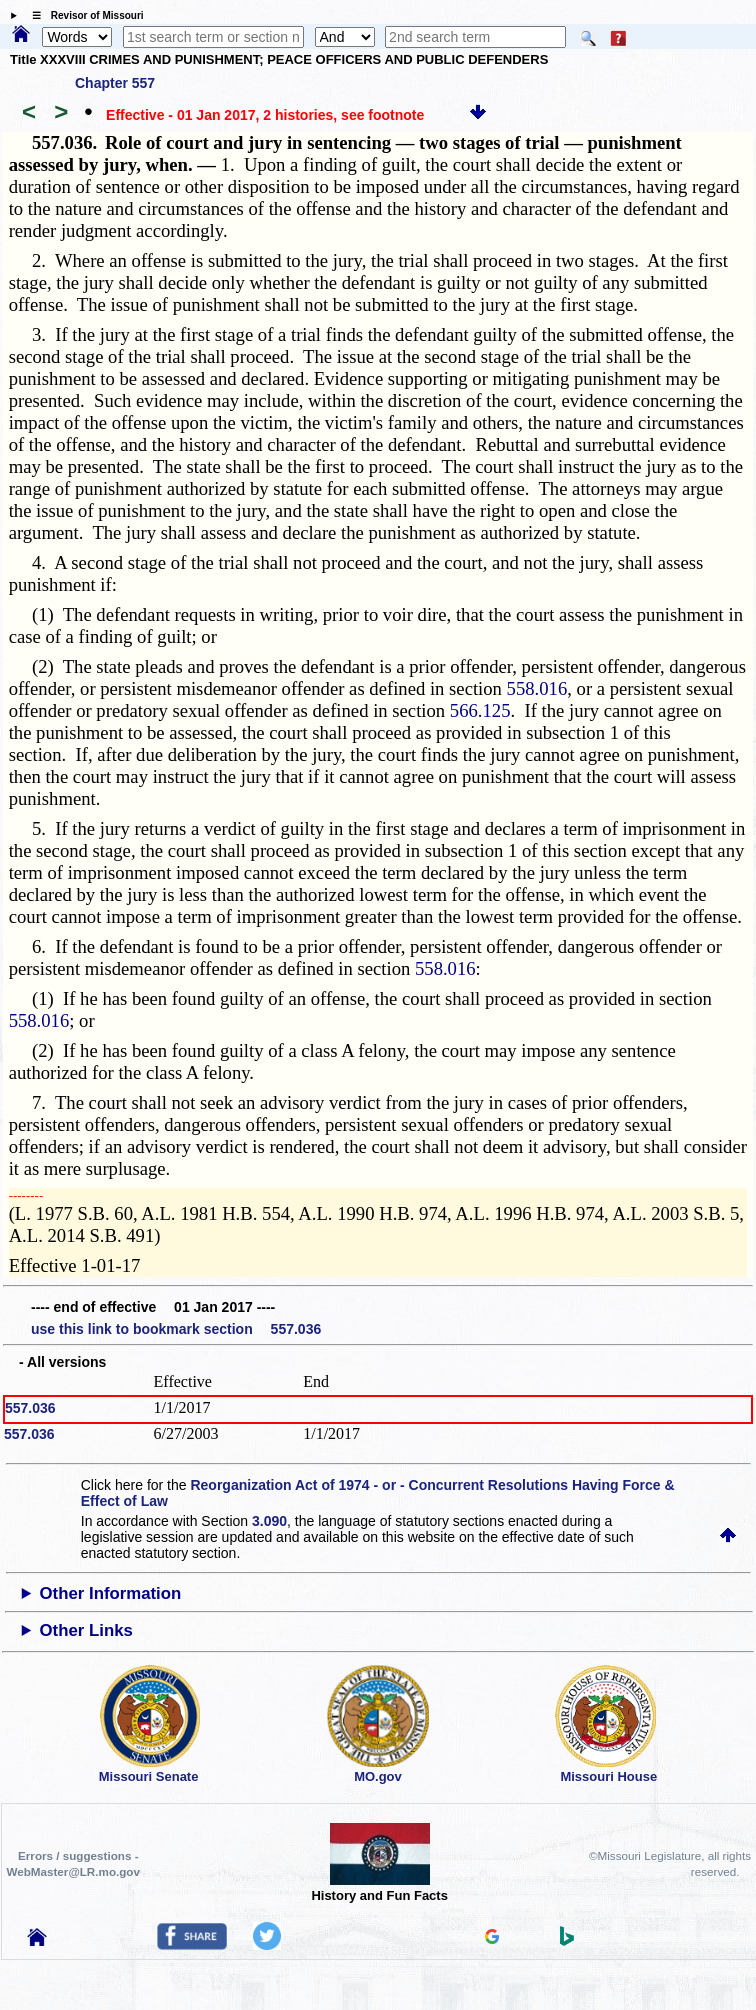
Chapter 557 (115, 83)
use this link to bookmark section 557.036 (176, 1329)
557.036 (30, 1408)
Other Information (111, 1593)
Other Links (86, 1630)
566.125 (480, 710)
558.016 (537, 688)
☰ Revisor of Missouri (83, 15)
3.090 (269, 1521)
